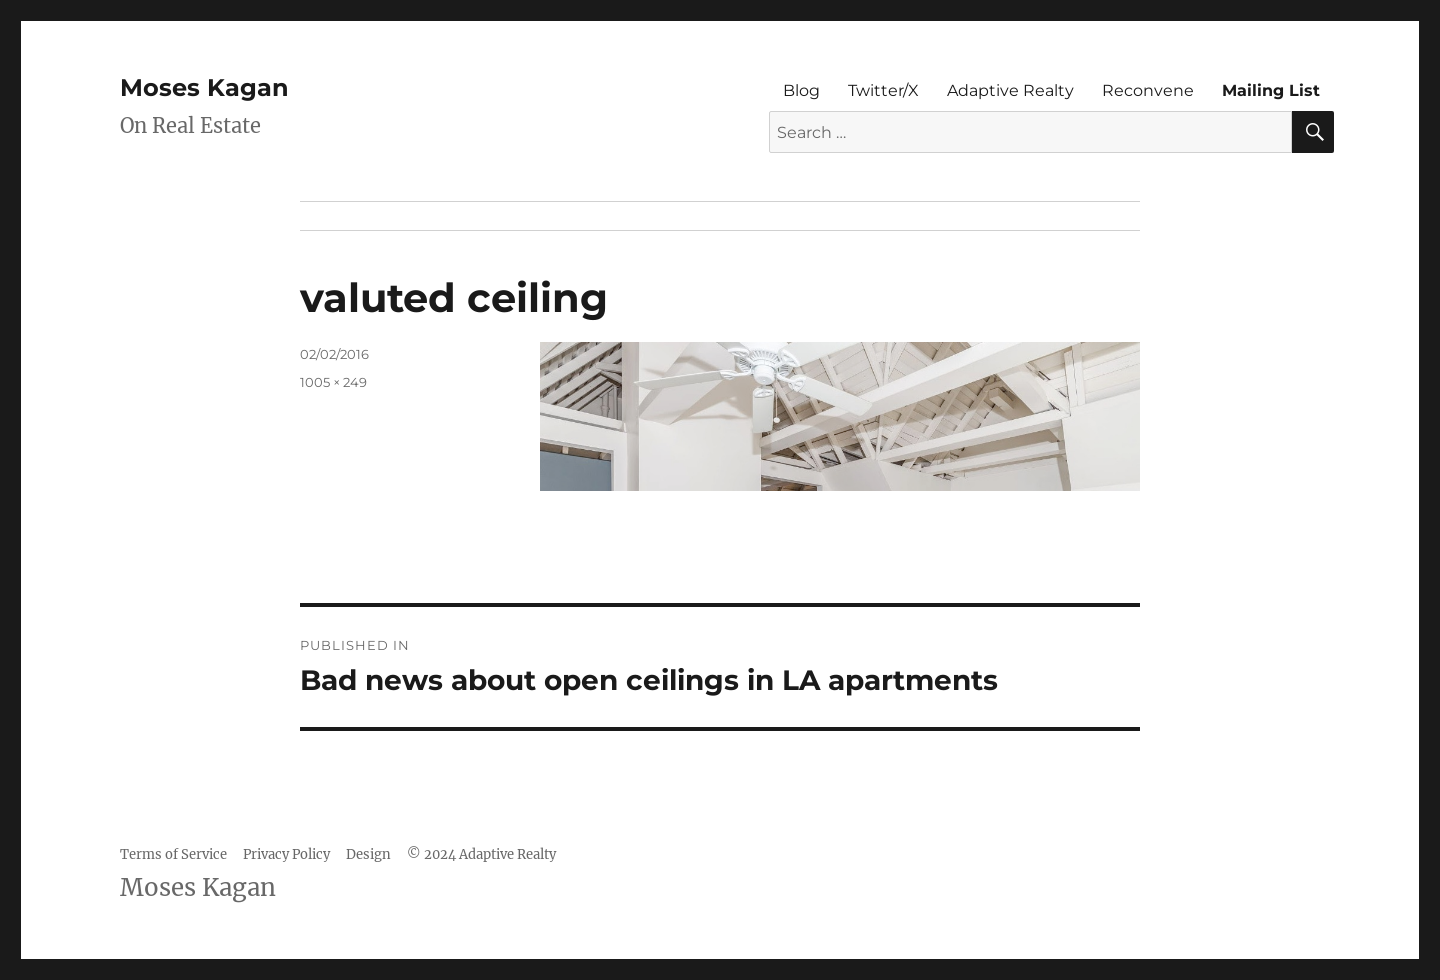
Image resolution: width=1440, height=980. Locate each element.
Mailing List (1271, 90)
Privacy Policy (286, 854)
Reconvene (1148, 90)
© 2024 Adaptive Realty (481, 854)
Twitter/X (883, 90)
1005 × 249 (333, 382)
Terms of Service (173, 854)
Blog (801, 90)
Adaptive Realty (1010, 90)
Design (368, 854)
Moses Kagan (204, 87)
